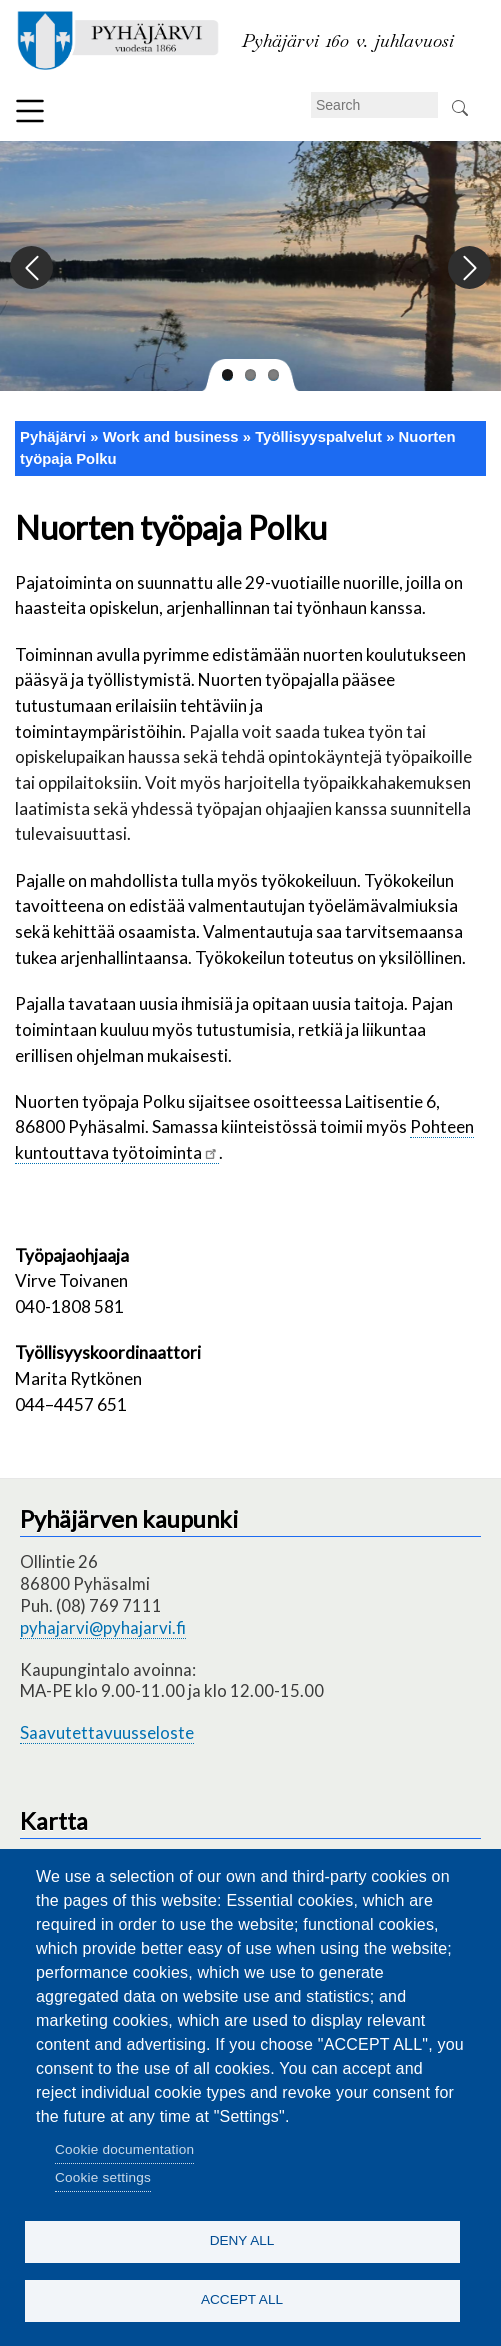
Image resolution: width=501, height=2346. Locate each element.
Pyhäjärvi (53, 437)
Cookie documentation (124, 2149)
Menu (30, 111)
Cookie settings (103, 2177)
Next (468, 268)
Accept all (242, 2299)
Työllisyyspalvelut (318, 437)
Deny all (242, 2240)
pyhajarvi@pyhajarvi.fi (103, 1627)
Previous (32, 268)
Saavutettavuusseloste (107, 1732)
